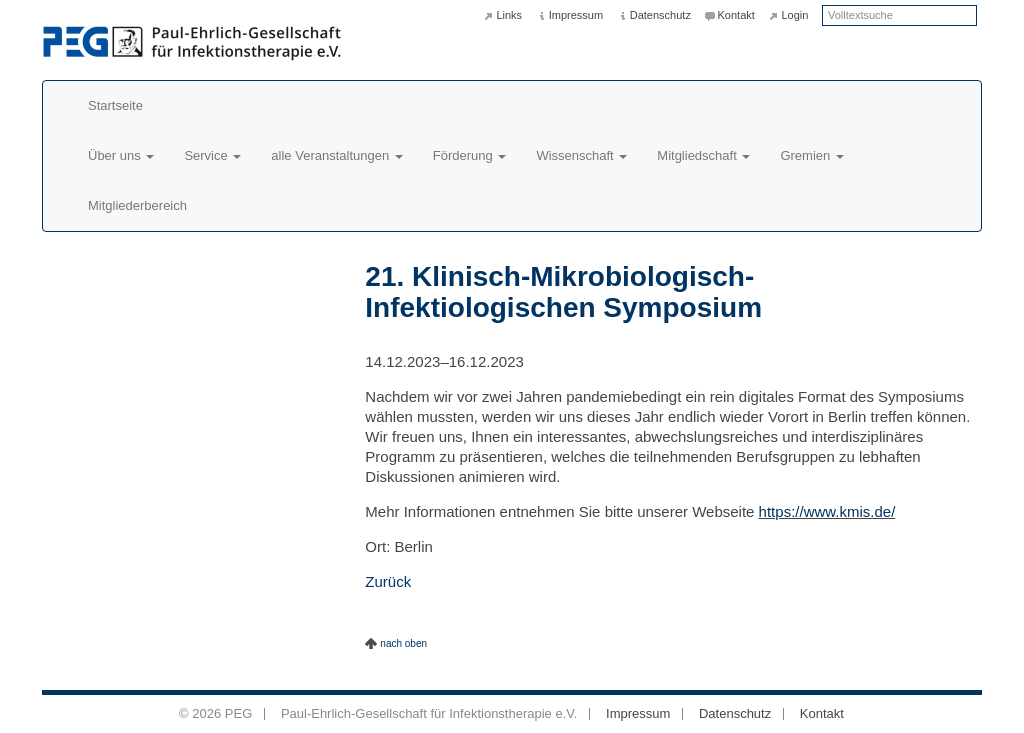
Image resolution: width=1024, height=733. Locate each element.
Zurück (388, 581)
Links (509, 15)
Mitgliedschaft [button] (703, 155)
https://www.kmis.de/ (827, 511)
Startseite (115, 105)
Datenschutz (660, 15)
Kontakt (736, 15)
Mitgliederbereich (137, 205)
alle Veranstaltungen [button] (336, 155)
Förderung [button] (470, 155)
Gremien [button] (811, 155)
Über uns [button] (121, 155)
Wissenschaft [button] (581, 155)
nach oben (403, 643)
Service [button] (212, 155)
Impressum (576, 15)
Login (794, 15)
